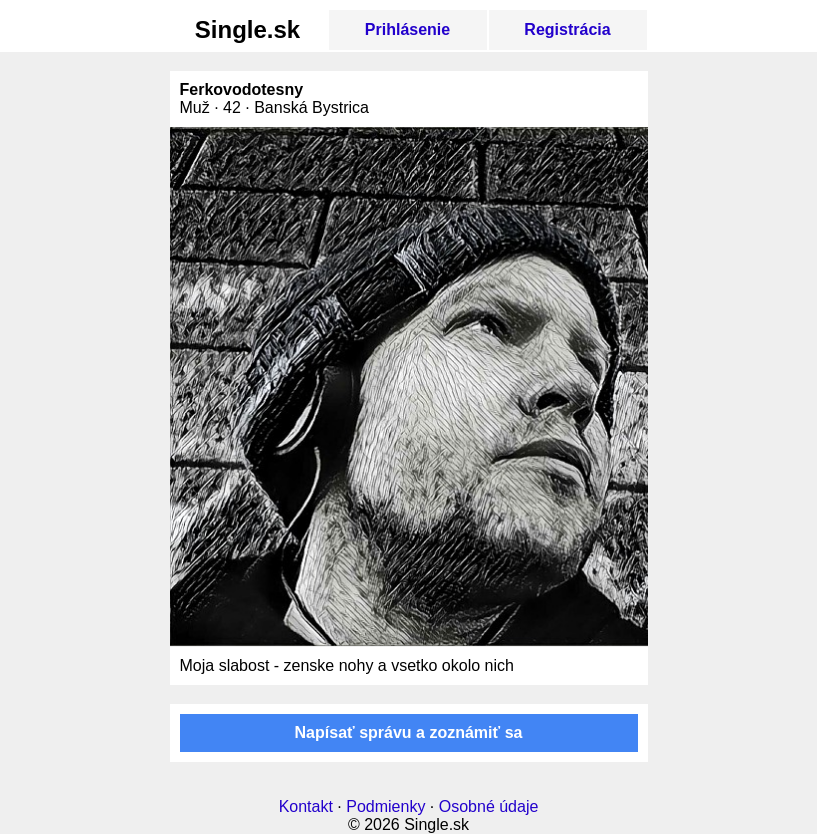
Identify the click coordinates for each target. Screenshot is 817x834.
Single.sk (247, 29)
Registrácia (567, 29)
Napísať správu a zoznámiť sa (409, 732)
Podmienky (385, 806)
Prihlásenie (407, 29)
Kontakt (306, 806)
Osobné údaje (489, 806)
